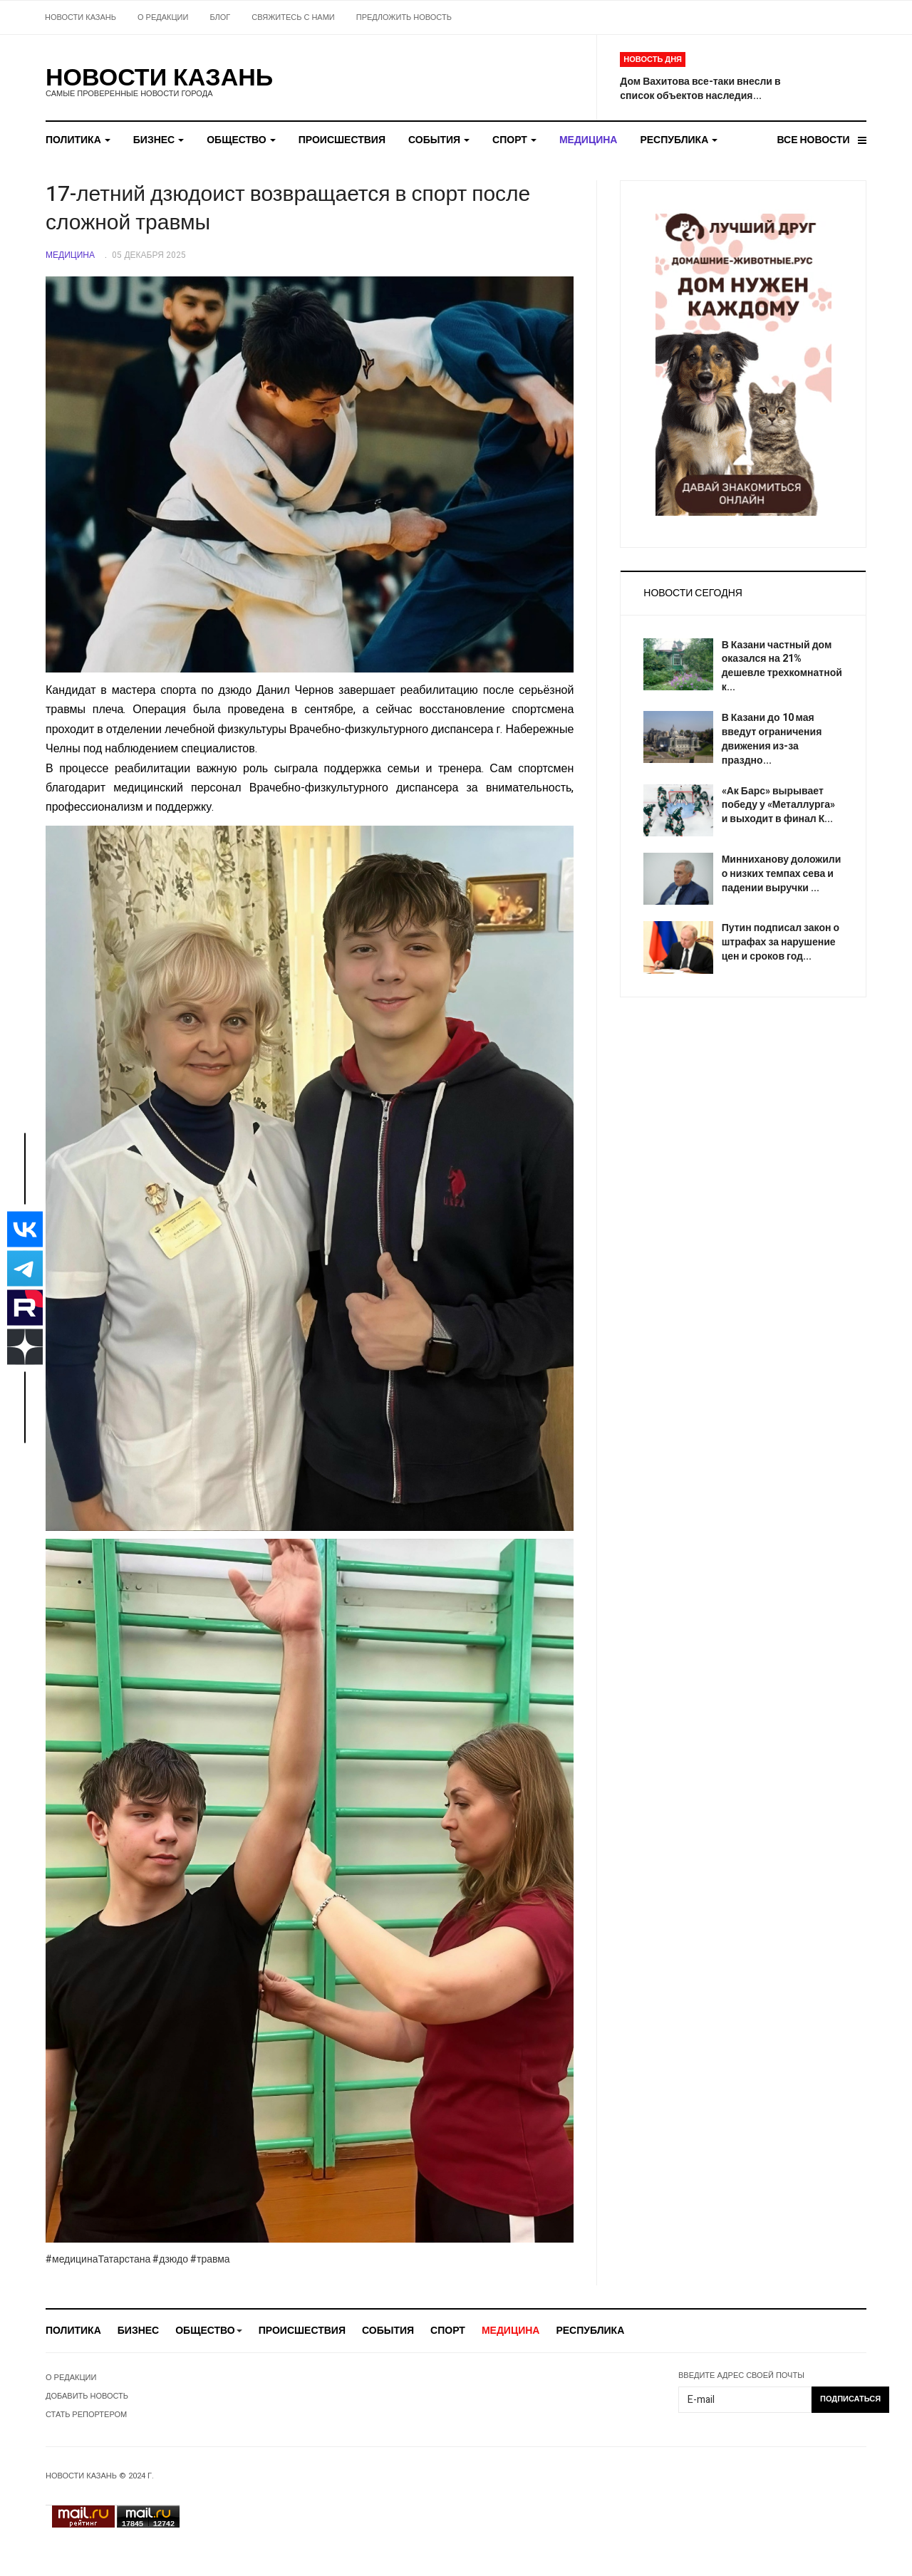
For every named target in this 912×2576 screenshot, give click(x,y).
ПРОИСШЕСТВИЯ (342, 140)
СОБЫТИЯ (439, 140)
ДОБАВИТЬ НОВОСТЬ (87, 2396)
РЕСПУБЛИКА (678, 140)
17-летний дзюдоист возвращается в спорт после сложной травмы (288, 209)
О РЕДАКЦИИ (163, 17)
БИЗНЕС (158, 140)
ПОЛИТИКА (78, 140)
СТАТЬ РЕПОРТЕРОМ (86, 2415)
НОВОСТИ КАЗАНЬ (80, 17)
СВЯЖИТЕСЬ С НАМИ (293, 17)
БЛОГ (219, 17)
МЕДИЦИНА (588, 140)
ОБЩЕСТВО (241, 140)
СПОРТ (514, 140)
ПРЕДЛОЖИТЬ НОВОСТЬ (404, 17)
